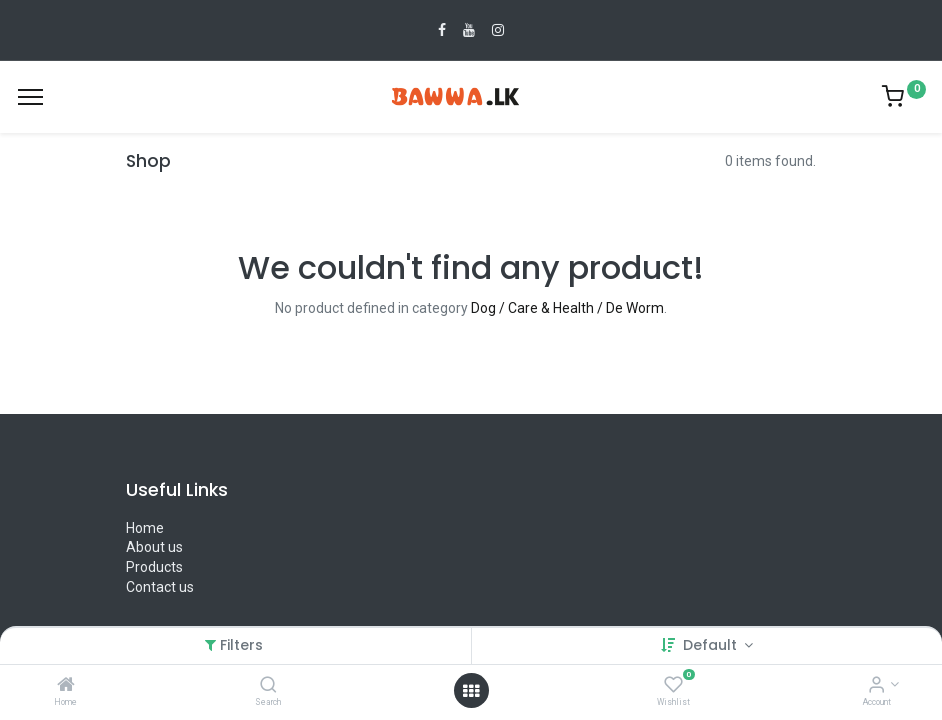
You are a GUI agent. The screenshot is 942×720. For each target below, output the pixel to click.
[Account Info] (876, 686)
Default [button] (712, 645)
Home (145, 528)
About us (154, 547)
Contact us (160, 587)
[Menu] (30, 97)
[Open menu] (471, 691)
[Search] (268, 686)
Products (154, 567)
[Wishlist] (673, 686)
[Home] (66, 686)
